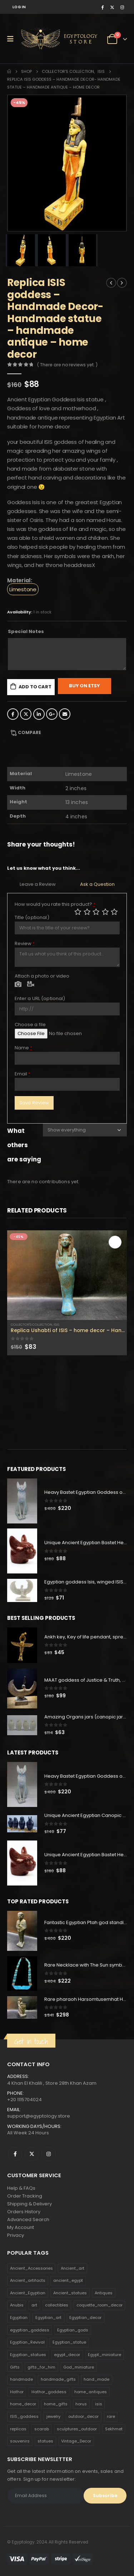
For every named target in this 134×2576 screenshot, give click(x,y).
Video (30, 984)
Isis (56, 1324)
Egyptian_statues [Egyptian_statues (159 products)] (28, 2354)
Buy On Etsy (84, 685)
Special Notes (26, 631)
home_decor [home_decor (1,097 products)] (23, 2404)
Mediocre (87, 911)
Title (32, 917)
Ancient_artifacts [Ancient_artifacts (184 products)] (27, 2280)
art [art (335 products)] (34, 2305)
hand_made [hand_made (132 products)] (96, 2379)
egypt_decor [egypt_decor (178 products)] (67, 2354)
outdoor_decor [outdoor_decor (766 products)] (83, 2416)
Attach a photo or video (42, 976)
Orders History (23, 2211)
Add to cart (35, 686)
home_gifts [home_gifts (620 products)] (56, 2404)
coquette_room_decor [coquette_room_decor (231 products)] (99, 2305)
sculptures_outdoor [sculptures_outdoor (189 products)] (77, 2429)
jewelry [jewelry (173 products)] (53, 2416)
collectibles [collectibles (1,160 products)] (56, 2305)
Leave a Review (38, 884)
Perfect (114, 911)
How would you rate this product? (55, 904)
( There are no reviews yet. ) (67, 365)
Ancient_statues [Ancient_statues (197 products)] (70, 2293)
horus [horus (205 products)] (81, 2404)
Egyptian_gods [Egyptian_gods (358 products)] (72, 2330)
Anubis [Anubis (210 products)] (17, 2305)
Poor (77, 911)
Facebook (13, 714)
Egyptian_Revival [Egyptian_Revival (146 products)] (27, 2342)
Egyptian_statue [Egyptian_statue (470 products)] (69, 2342)
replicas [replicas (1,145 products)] (18, 2429)
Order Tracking (24, 2196)
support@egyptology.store (38, 2116)
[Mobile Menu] (12, 39)
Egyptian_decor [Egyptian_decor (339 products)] (85, 2317)
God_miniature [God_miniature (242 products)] (78, 2367)
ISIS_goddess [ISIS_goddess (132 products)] (24, 2416)
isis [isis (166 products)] (98, 2404)
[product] (67, 1275)
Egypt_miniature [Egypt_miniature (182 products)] (104, 2354)
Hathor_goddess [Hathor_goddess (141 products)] (48, 2392)
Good (105, 911)
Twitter (25, 714)
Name (24, 1047)
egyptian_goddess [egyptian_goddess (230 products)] (29, 2330)
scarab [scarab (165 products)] (41, 2429)
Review (25, 943)
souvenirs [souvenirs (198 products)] (20, 2441)
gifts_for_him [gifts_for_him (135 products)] (41, 2367)
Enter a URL (40, 998)
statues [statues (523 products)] (45, 2441)
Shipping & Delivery (29, 2203)
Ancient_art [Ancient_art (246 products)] (72, 2268)
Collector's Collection (31, 1324)
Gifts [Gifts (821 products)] (15, 2367)
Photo (18, 984)
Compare (29, 732)
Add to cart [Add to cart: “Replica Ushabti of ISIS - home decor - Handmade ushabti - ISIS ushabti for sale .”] (115, 1242)
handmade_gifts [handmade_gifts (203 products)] (58, 2379)
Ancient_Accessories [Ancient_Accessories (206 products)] (31, 2268)
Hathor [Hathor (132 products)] (17, 2392)
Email (64, 714)
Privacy (15, 2235)
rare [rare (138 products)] (111, 2416)
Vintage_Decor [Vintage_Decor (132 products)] (76, 2441)
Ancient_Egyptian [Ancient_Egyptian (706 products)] (27, 2293)
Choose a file (30, 1024)
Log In (19, 7)
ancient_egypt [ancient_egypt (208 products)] (68, 2280)
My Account (20, 2227)
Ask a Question (97, 884)
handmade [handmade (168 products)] (21, 2379)
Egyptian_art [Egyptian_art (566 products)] (48, 2317)
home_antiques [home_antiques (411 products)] (90, 2392)
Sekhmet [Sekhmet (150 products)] (114, 2429)
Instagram (48, 2154)
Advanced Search (28, 2219)
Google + (52, 714)
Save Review (34, 1102)
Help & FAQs (21, 2188)
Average (96, 911)
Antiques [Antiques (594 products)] (104, 2293)
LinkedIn (39, 714)
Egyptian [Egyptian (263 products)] (19, 2317)
